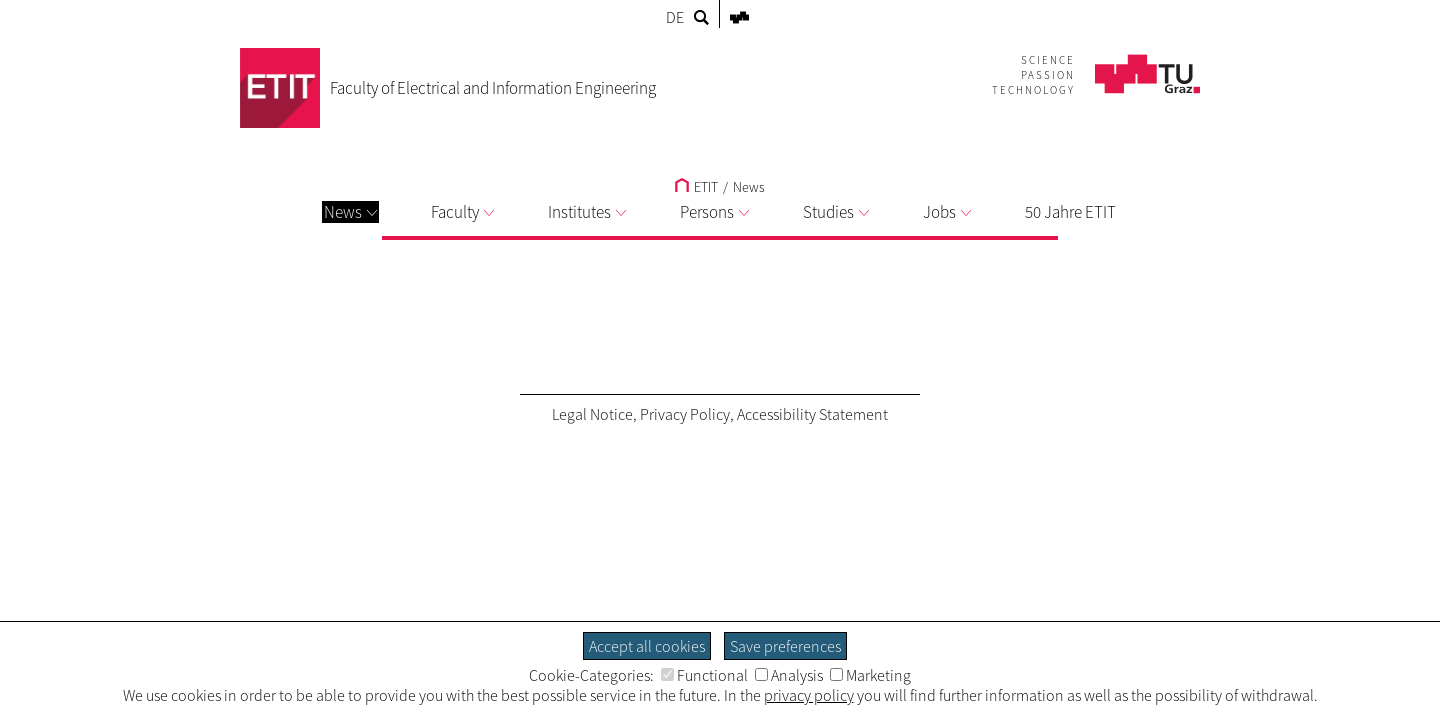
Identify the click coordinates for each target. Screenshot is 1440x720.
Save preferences (785, 646)
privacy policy (809, 695)
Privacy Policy (685, 414)
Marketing (870, 675)
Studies (836, 212)
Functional (704, 675)
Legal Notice (592, 414)
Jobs (947, 212)
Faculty (462, 212)
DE (675, 17)
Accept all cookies (647, 646)
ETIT (696, 187)
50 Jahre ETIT (1070, 212)
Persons (714, 212)
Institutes (587, 212)
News (350, 212)
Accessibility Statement (812, 414)
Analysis (789, 675)
